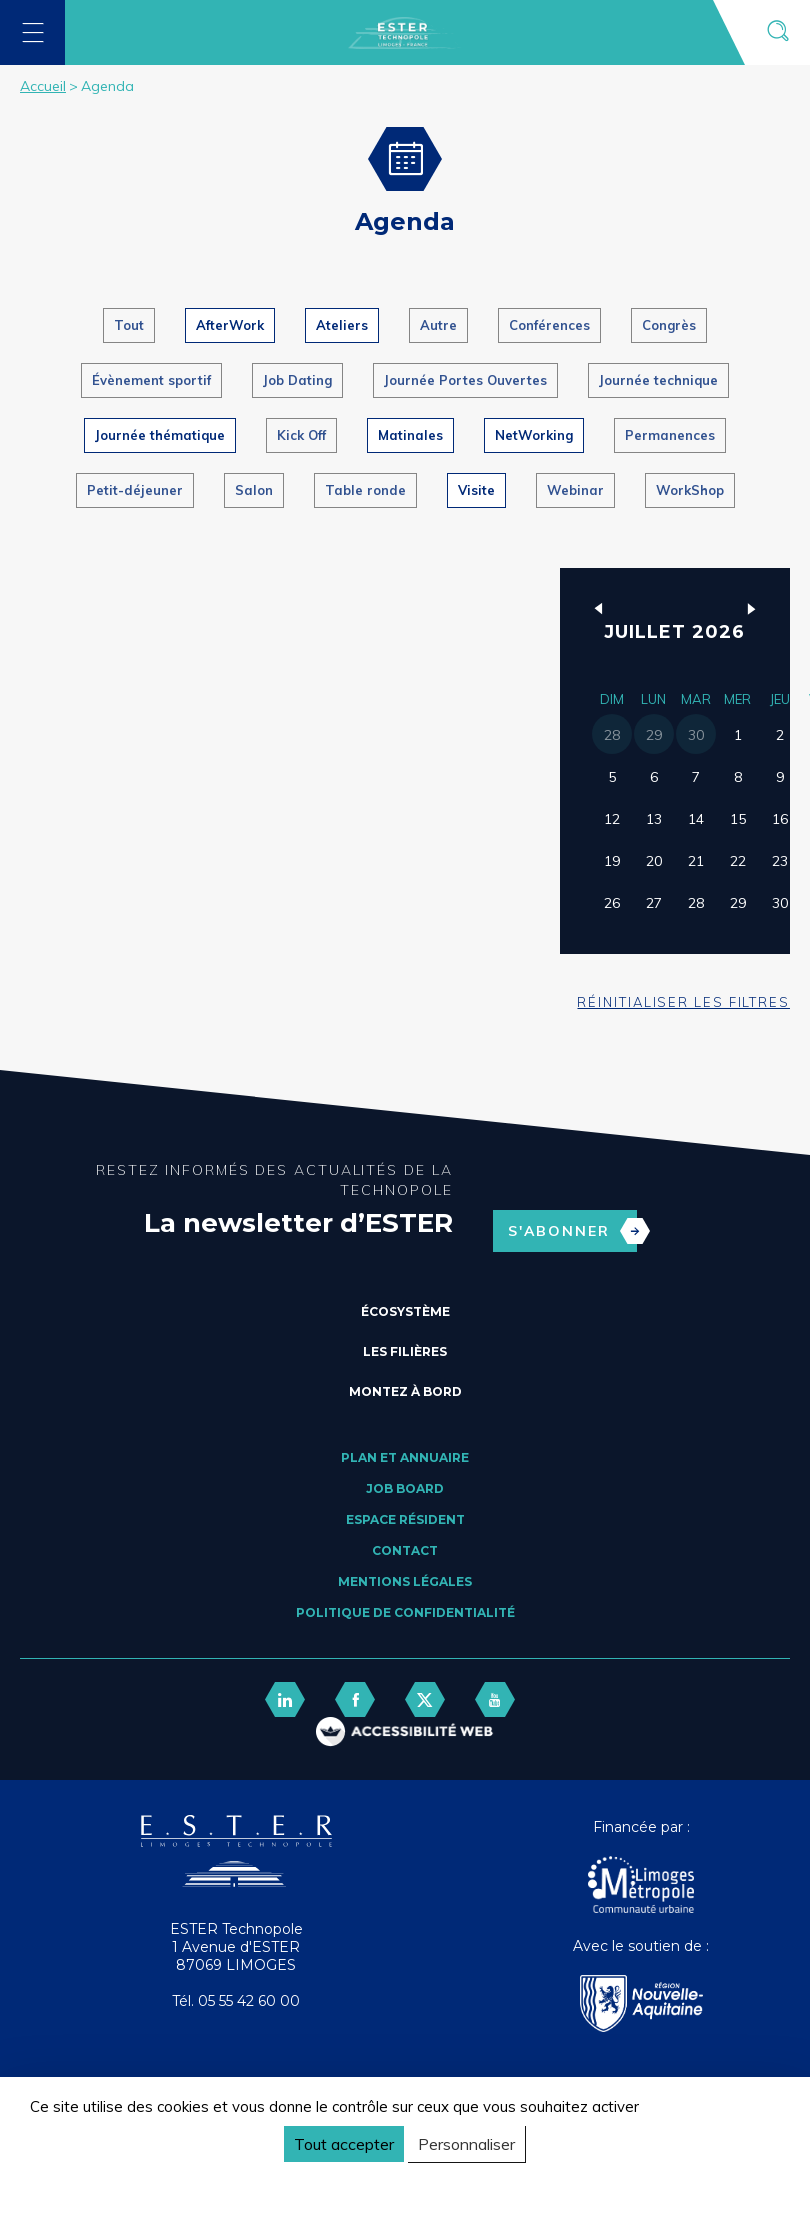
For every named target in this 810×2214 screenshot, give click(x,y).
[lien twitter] (425, 1699)
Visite (476, 490)
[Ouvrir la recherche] (777, 32)
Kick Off (301, 435)
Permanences (670, 435)
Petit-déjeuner (135, 490)
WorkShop (690, 490)
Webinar (575, 490)
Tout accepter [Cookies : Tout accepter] (344, 2144)
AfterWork (230, 325)
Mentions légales (405, 1581)
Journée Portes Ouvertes (465, 380)
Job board (405, 1488)
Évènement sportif (151, 380)
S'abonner (572, 1231)
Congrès (669, 325)
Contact (405, 1550)
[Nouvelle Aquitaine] (641, 2005)
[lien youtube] (495, 1699)
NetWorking (534, 435)
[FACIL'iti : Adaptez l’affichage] (405, 1733)
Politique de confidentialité (405, 1612)
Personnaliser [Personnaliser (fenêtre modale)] (466, 2144)
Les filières (405, 1351)
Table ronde (365, 490)
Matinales (410, 435)
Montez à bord (405, 1391)
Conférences (549, 325)
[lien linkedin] (285, 1699)
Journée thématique (160, 435)
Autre (438, 325)
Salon (254, 490)
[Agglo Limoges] (641, 1886)
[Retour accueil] (236, 1882)
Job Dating (297, 380)
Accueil (43, 86)
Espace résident (405, 1519)
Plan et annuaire (405, 1457)
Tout (129, 325)
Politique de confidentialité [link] (124, 2181)
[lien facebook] (355, 1699)
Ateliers (342, 325)
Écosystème (405, 1311)
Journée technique (658, 380)
